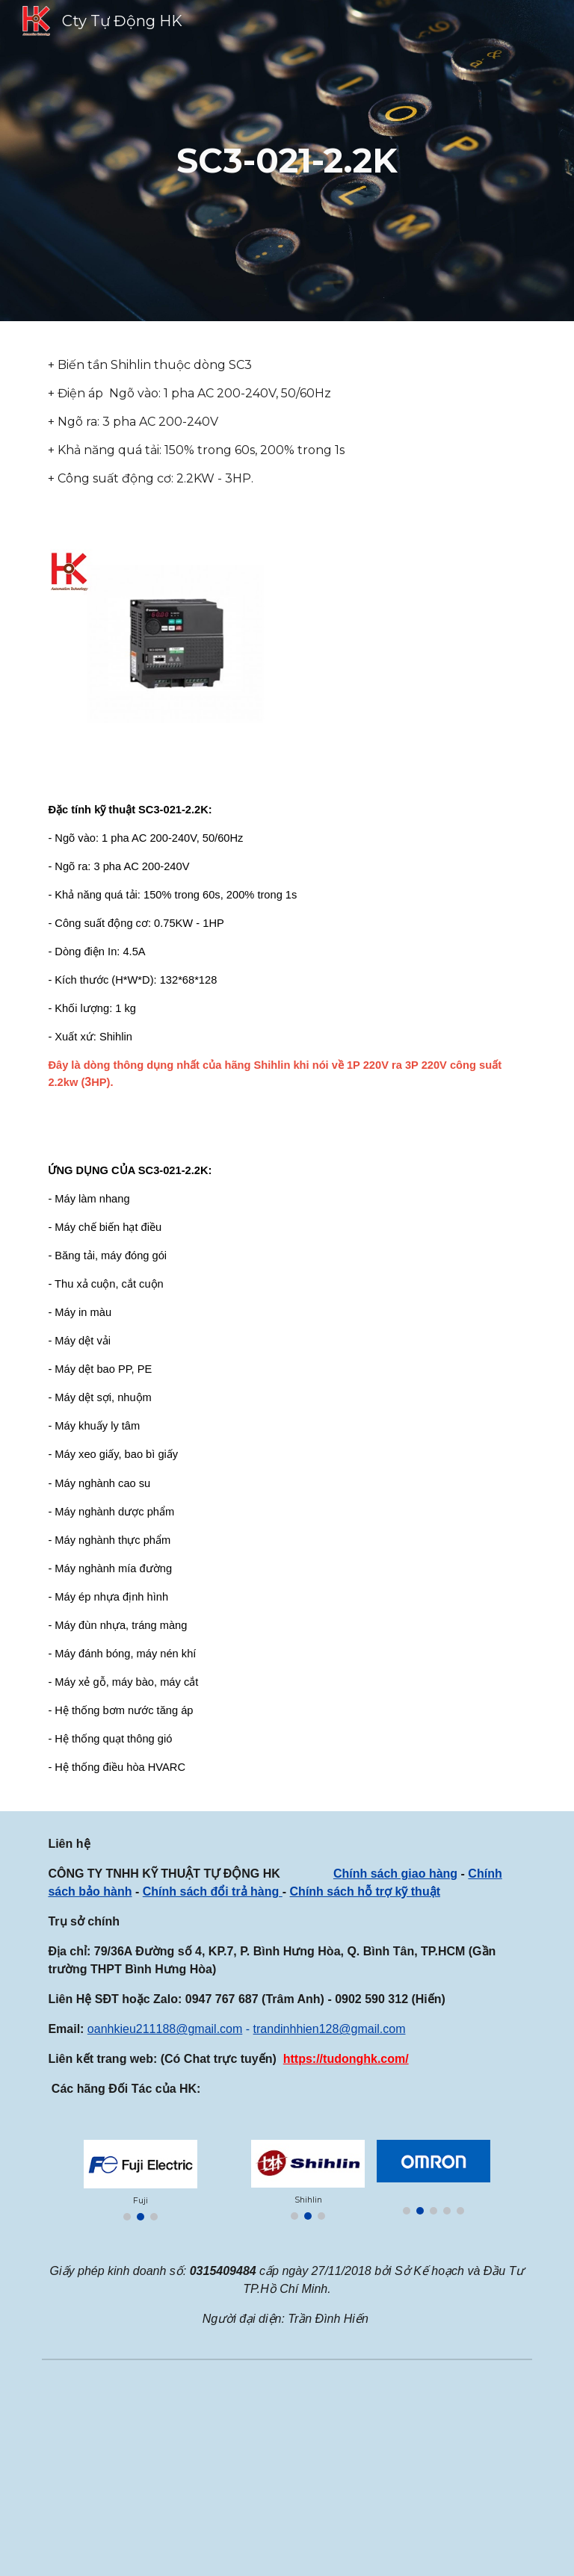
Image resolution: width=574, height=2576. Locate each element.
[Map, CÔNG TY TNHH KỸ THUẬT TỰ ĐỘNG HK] (161, 2470)
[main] (287, 160)
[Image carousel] (140, 2180)
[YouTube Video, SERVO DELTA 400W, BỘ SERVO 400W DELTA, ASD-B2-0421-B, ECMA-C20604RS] (412, 2470)
